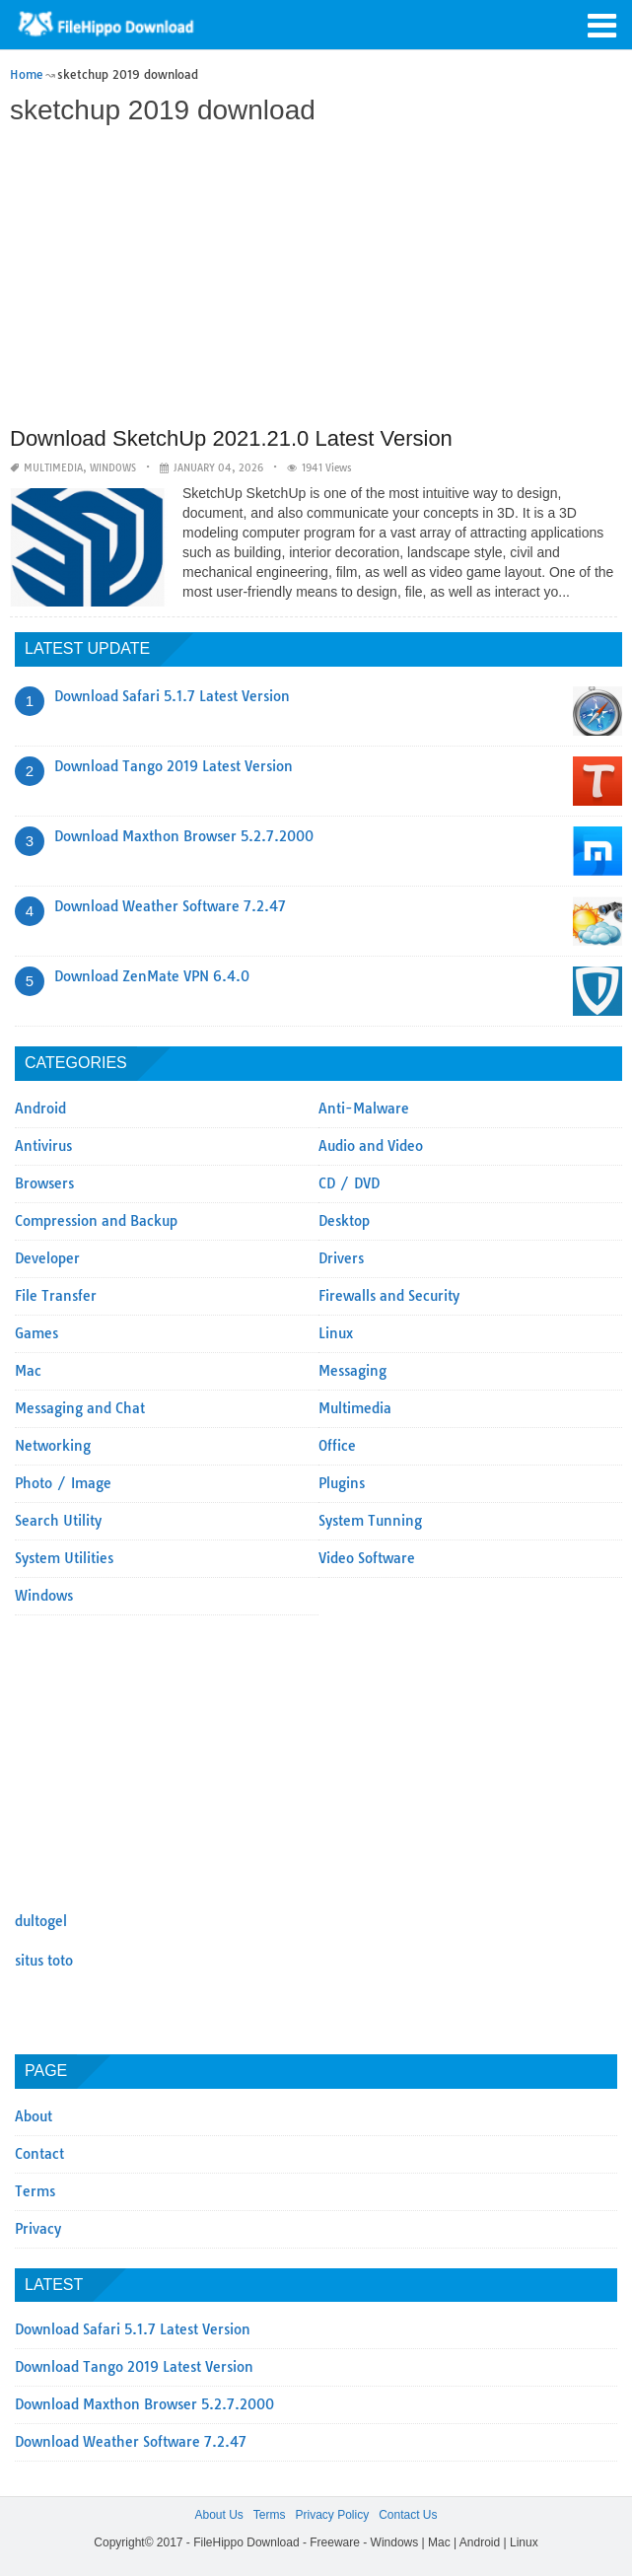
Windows (113, 468)
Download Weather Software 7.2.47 (170, 906)
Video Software (366, 1558)
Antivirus (43, 1146)
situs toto (44, 1960)
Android (40, 1108)
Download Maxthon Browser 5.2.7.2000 (184, 836)
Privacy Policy (332, 2515)
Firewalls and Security (388, 1296)
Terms (35, 2191)
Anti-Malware (363, 1108)
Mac (28, 1371)
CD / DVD (349, 1183)
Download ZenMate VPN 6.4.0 (151, 976)
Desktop (344, 1221)
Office (337, 1446)
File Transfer (56, 1296)
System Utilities (64, 1558)
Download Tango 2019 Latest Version (173, 766)
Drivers (341, 1258)
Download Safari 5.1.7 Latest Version (172, 696)
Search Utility (58, 1521)
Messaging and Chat (80, 1408)
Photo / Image (63, 1483)
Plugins (341, 1483)
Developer (47, 1258)
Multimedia (53, 468)
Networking (53, 1446)
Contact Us (408, 2515)
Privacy (38, 2229)
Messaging (352, 1371)
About (33, 2116)
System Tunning (370, 1521)
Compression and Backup (96, 1221)
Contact (39, 2154)
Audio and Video (370, 1146)
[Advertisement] (313, 278)
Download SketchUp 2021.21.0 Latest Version (231, 438)
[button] (602, 23)
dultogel (41, 1921)
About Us (218, 2515)
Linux (335, 1333)
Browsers (44, 1183)
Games (36, 1333)
